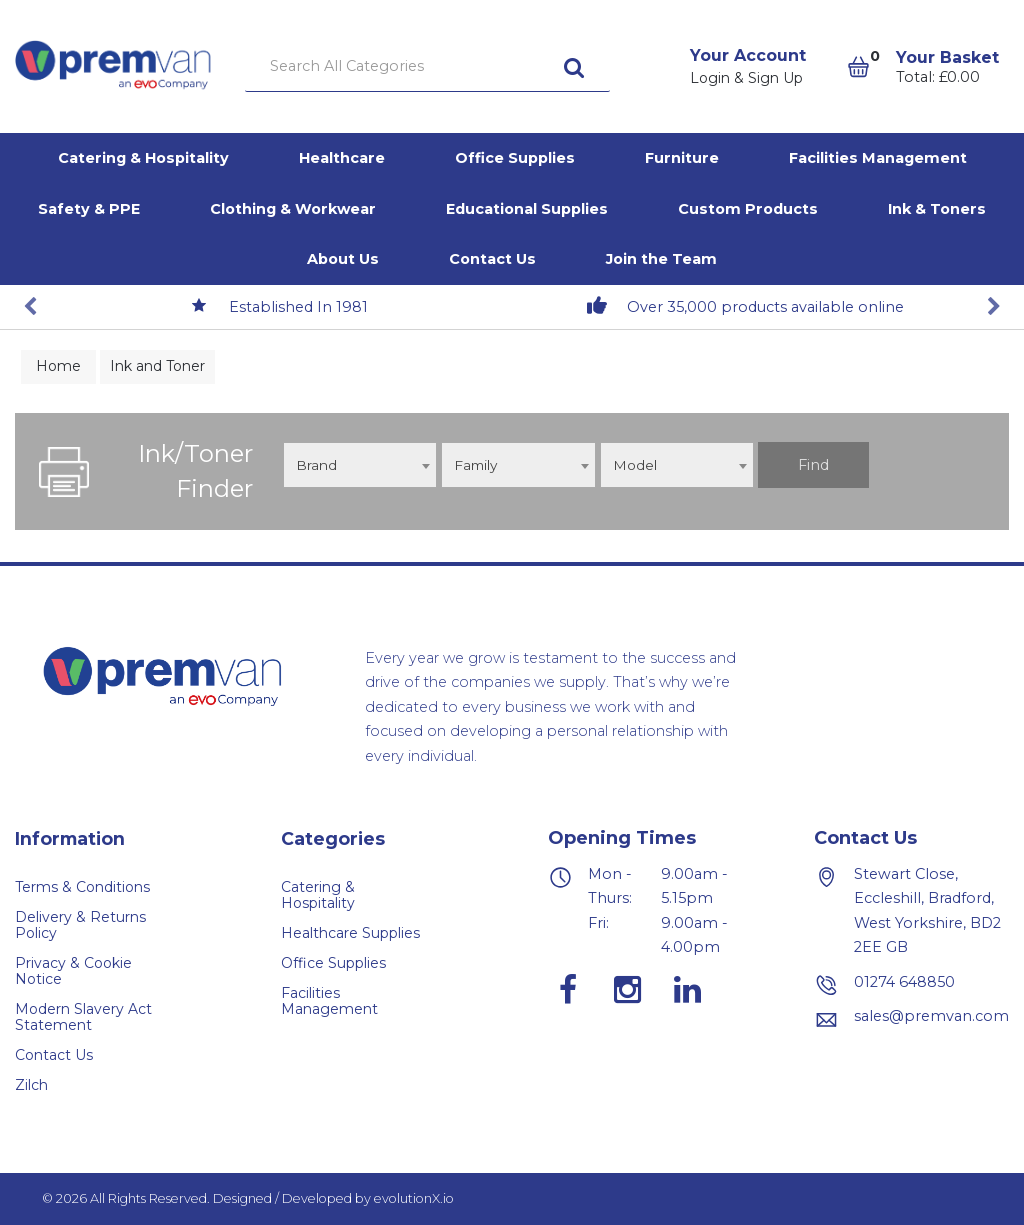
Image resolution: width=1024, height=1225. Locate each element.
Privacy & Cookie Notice (73, 971)
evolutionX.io (414, 1198)
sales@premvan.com (931, 1016)
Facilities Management (878, 158)
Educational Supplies (527, 209)
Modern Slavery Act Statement (83, 1017)
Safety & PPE (89, 209)
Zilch (31, 1085)
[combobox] (360, 465)
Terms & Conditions (82, 887)
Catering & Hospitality (143, 158)
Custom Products (748, 209)
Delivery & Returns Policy (80, 925)
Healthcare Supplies (350, 933)
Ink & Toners (937, 209)
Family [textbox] (475, 465)
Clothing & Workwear (293, 209)
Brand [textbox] (316, 465)
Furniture (682, 158)
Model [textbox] (635, 465)
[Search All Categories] (427, 67)
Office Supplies (515, 158)
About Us (343, 259)
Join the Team (661, 259)
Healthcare (342, 158)
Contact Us (492, 259)
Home (58, 366)
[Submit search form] (574, 66)
